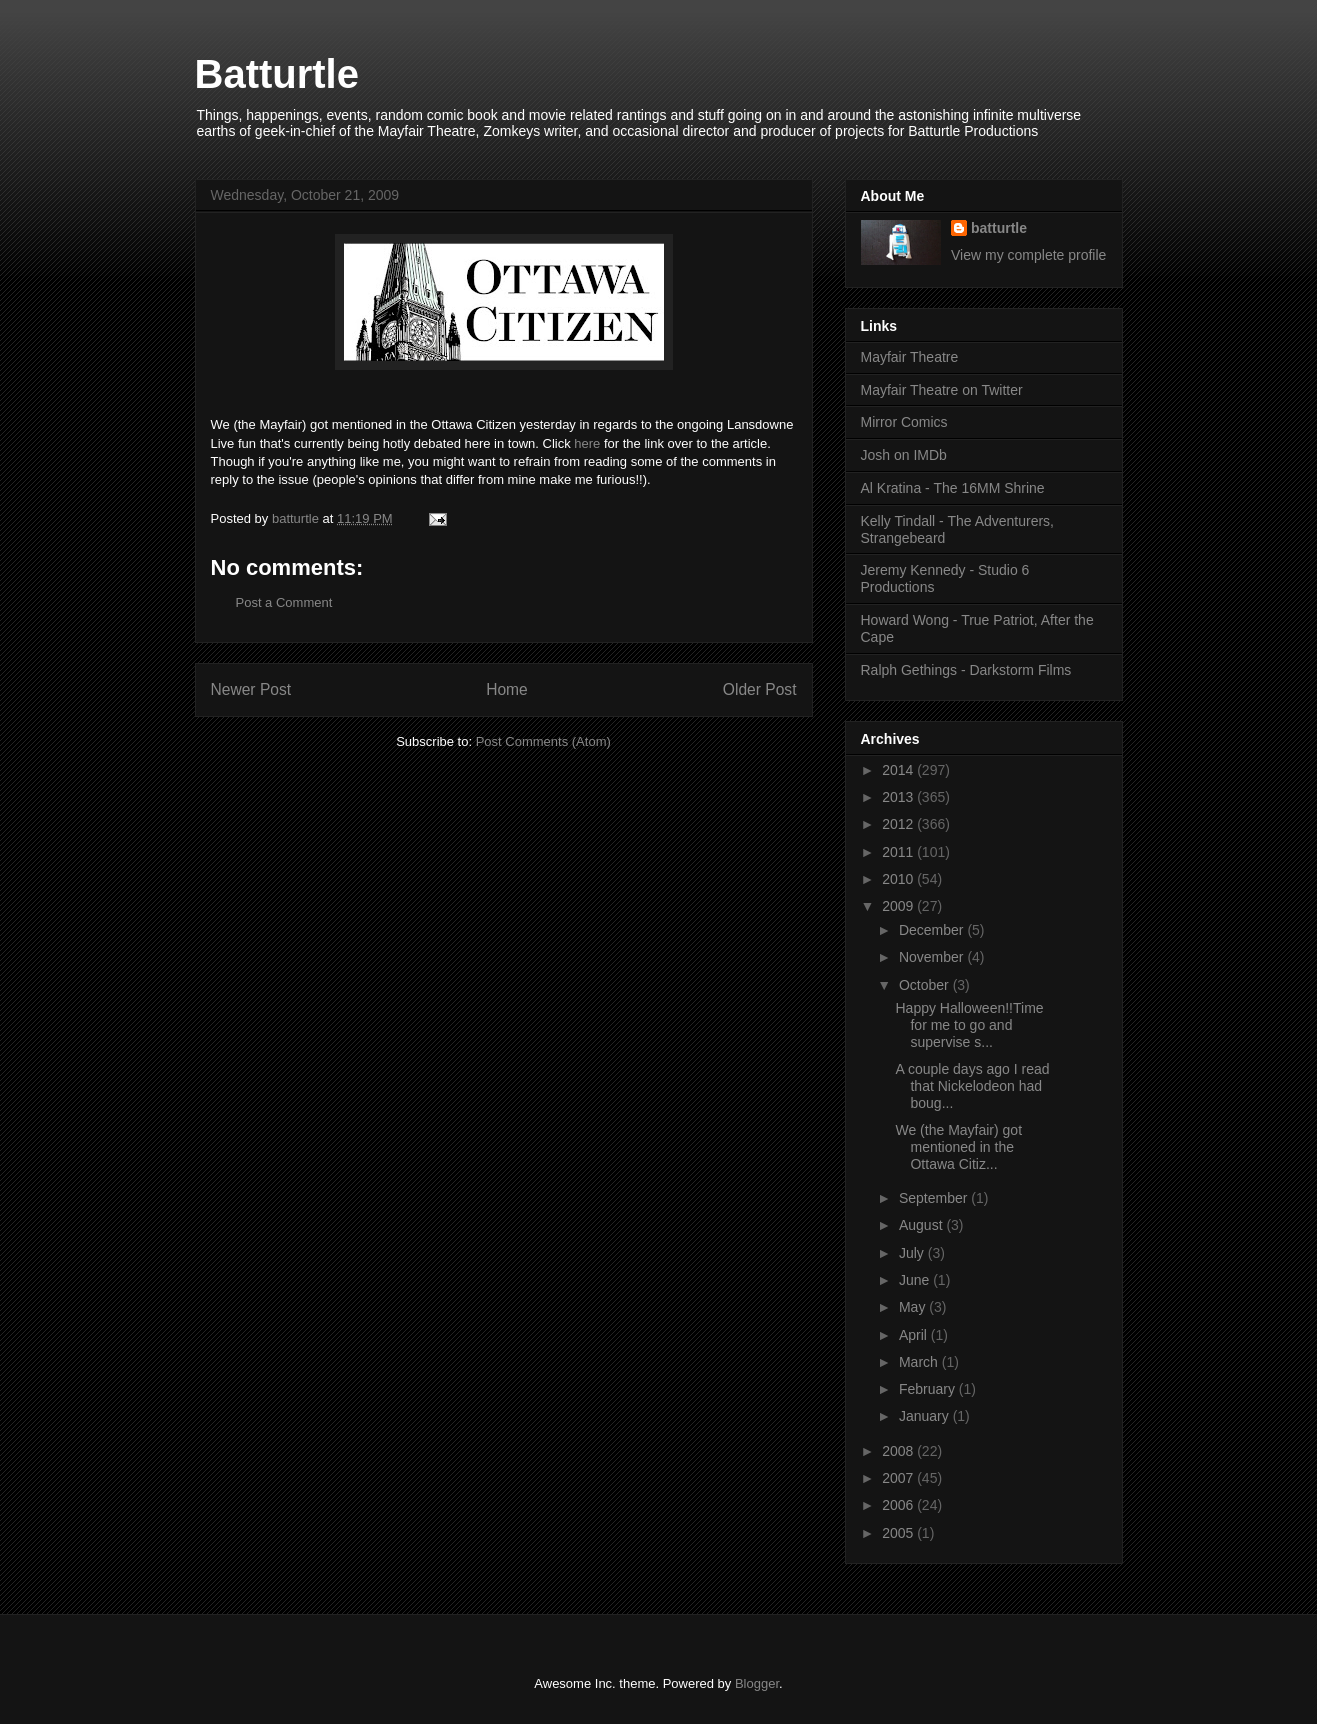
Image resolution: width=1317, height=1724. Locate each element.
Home (507, 689)
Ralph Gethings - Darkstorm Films (966, 670)
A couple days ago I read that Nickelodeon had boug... (972, 1086)
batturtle (999, 228)
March (920, 1362)
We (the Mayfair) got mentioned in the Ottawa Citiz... (958, 1147)
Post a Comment (284, 602)
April (915, 1335)
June (916, 1280)
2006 (899, 1505)
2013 (899, 797)
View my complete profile (1028, 255)
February (929, 1389)
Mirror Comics (904, 422)
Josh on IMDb (904, 455)
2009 (899, 906)
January (926, 1416)
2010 (899, 879)
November (933, 957)
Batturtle (277, 74)
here (587, 443)
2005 (899, 1533)
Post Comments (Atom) (543, 741)
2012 (899, 824)
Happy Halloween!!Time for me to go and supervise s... (969, 1025)
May (914, 1307)
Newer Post (251, 689)
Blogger (757, 1683)
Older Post (760, 689)
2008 (899, 1451)
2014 (899, 770)
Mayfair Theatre (910, 357)
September (935, 1198)
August (922, 1225)
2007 (899, 1478)
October (926, 985)
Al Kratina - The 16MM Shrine (953, 488)
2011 (899, 852)
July (913, 1253)
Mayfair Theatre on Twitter (942, 390)
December (933, 930)
